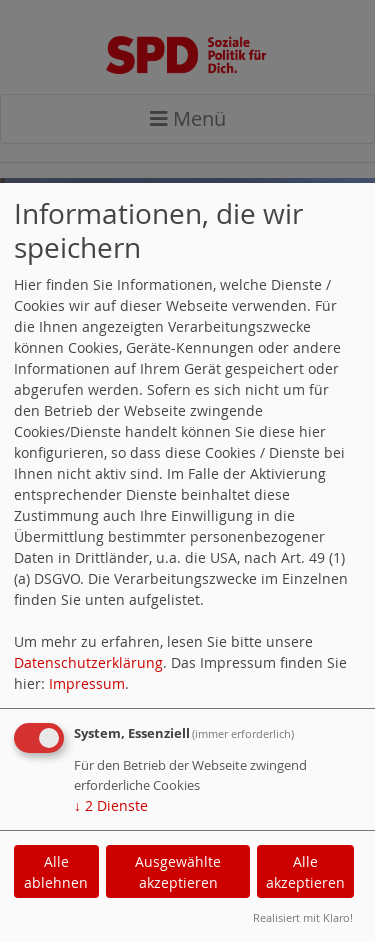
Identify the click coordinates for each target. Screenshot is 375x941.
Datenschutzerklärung (88, 662)
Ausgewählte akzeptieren (178, 872)
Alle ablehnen (56, 872)
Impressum (87, 683)
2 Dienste (111, 805)
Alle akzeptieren (305, 872)
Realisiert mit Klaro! (303, 917)
